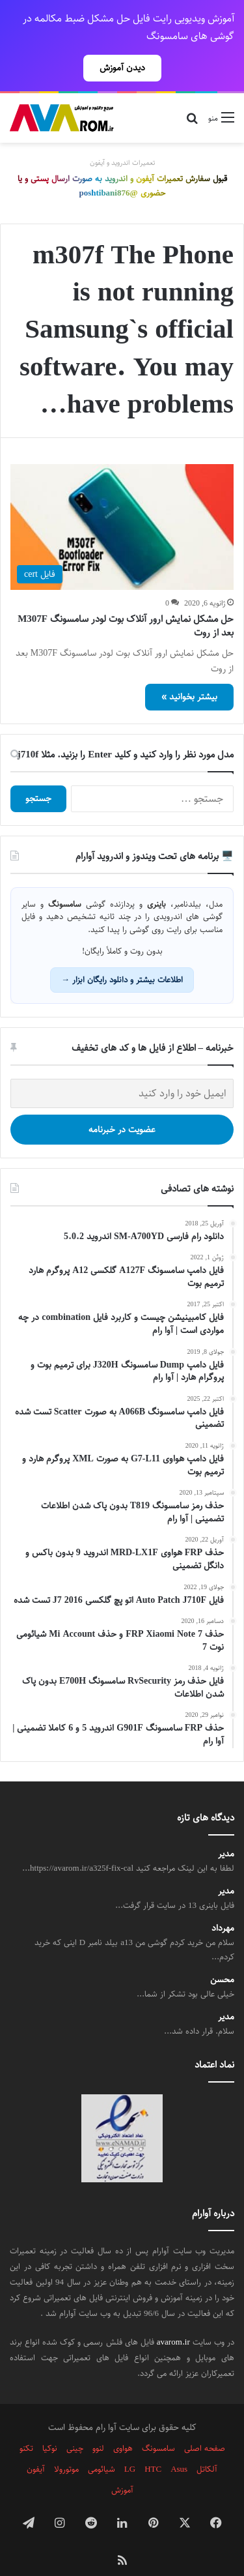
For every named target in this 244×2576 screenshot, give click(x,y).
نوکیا (49, 2425)
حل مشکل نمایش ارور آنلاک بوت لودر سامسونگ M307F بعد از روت (126, 603)
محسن (222, 1957)
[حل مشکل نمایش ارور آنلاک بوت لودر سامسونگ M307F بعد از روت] (122, 504)
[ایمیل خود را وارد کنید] (122, 1070)
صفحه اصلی (204, 2425)
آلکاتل (207, 2446)
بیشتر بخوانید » (189, 674)
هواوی (123, 2425)
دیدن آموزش (122, 68)
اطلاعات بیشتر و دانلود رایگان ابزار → (122, 956)
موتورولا (66, 2446)
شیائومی (101, 2446)
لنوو (98, 2425)
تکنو (26, 2425)
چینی (74, 2425)
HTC (152, 2446)
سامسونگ (158, 2425)
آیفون (36, 2446)
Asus (178, 2446)
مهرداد (222, 1905)
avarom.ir (173, 2319)
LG (129, 2446)
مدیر (226, 1831)
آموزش (122, 2467)
